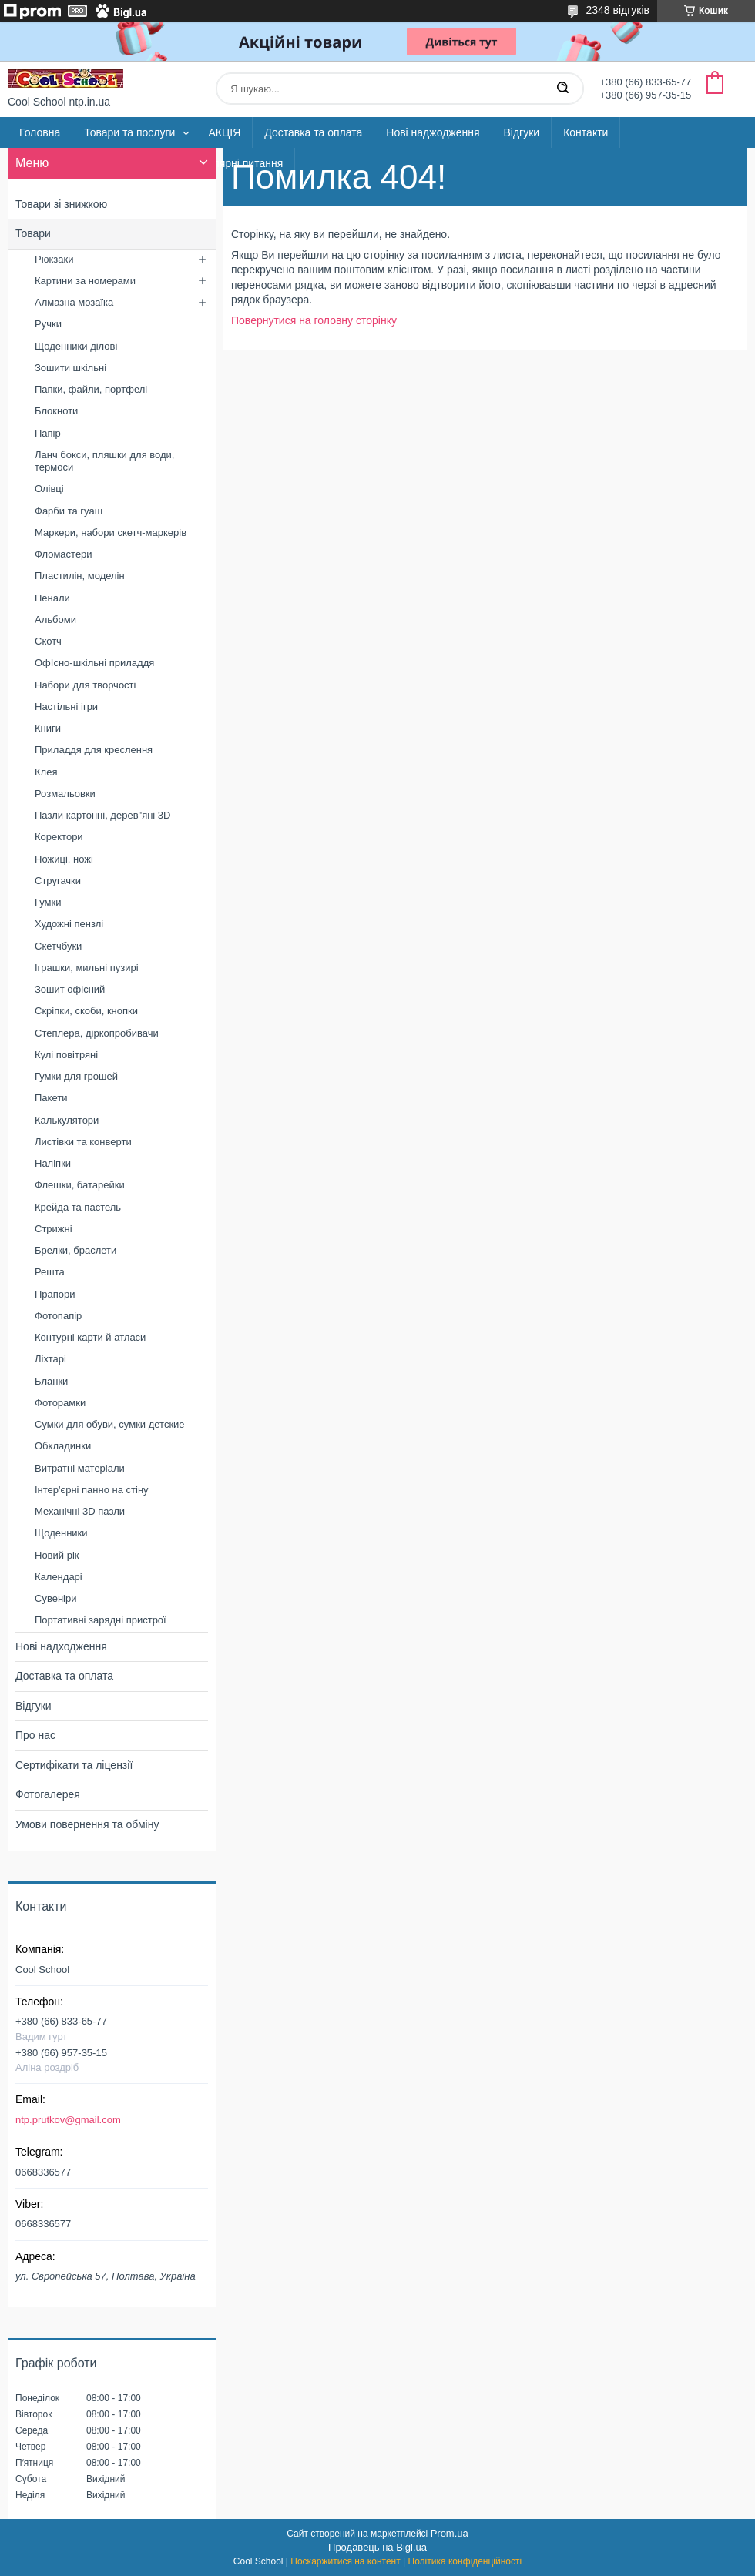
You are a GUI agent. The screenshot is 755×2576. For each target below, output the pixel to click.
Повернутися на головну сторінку (314, 320)
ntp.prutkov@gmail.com (68, 2119)
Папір (48, 433)
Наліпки (53, 1163)
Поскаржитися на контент (345, 2561)
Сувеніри (55, 1598)
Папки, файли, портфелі (91, 389)
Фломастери (63, 554)
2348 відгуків (617, 10)
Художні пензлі (69, 924)
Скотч (48, 641)
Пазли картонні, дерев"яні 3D (103, 815)
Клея (46, 772)
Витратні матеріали (80, 1468)
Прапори (55, 1294)
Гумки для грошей (76, 1076)
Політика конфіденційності (465, 2561)
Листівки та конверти (83, 1141)
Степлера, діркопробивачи (97, 1033)
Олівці (49, 488)
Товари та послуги (129, 132)
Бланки (51, 1381)
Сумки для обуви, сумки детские (110, 1424)
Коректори (59, 836)
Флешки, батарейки (80, 1185)
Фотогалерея (47, 1794)
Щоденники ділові (76, 346)
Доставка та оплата (313, 132)
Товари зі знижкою (61, 204)
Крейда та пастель (78, 1207)
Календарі (58, 1577)
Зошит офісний (70, 989)
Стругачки (58, 880)
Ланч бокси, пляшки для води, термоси (104, 461)
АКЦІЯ (224, 132)
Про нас (35, 1735)
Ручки (48, 324)
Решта (50, 1272)
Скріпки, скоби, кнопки (86, 1011)
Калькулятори (67, 1120)
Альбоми (55, 619)
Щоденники (61, 1533)
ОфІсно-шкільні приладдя (94, 662)
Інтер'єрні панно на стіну (92, 1490)
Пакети (51, 1098)
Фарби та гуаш (68, 511)
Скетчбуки (58, 946)
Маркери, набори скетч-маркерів (110, 532)
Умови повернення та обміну (87, 1824)
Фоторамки (60, 1403)
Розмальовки (65, 793)
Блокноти (56, 411)
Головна (39, 132)
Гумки (48, 902)
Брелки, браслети (75, 1250)
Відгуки (522, 132)
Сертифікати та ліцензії (74, 1765)
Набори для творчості (85, 685)
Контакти (585, 132)
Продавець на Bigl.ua (377, 2547)
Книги (48, 728)
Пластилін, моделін (80, 575)
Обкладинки (63, 1446)
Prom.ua (449, 2533)
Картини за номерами (85, 280)
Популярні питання (235, 163)
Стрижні (53, 1228)
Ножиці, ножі (64, 859)
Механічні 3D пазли (80, 1511)
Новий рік (57, 1555)
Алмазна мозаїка (74, 302)
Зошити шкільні (70, 368)
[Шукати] (562, 88)
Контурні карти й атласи (90, 1337)
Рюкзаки (54, 259)
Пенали (52, 598)
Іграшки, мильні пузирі (87, 967)
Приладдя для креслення (94, 749)
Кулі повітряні (66, 1054)
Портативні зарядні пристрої (100, 1620)
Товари (33, 233)
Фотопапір (58, 1315)
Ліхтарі (50, 1359)
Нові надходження (61, 1646)
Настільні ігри (66, 706)
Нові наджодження (432, 132)
